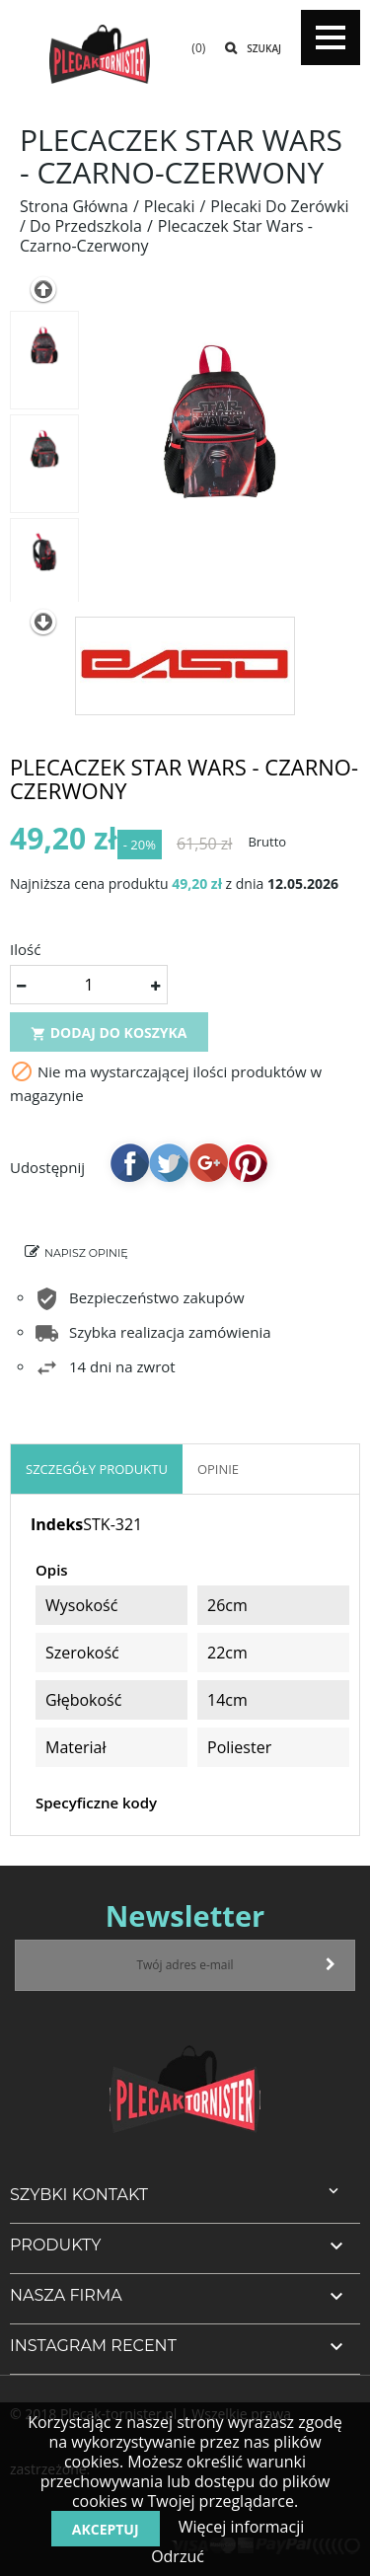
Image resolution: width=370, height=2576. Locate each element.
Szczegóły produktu (97, 1469)
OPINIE (218, 1469)
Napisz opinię (86, 1253)
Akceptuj (105, 2529)
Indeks (57, 1524)
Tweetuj (168, 1162)
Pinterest (247, 1162)
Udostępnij (129, 1162)
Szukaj (264, 48)
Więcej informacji (240, 2527)
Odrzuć (177, 2556)
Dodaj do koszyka (109, 1032)
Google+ (208, 1162)
